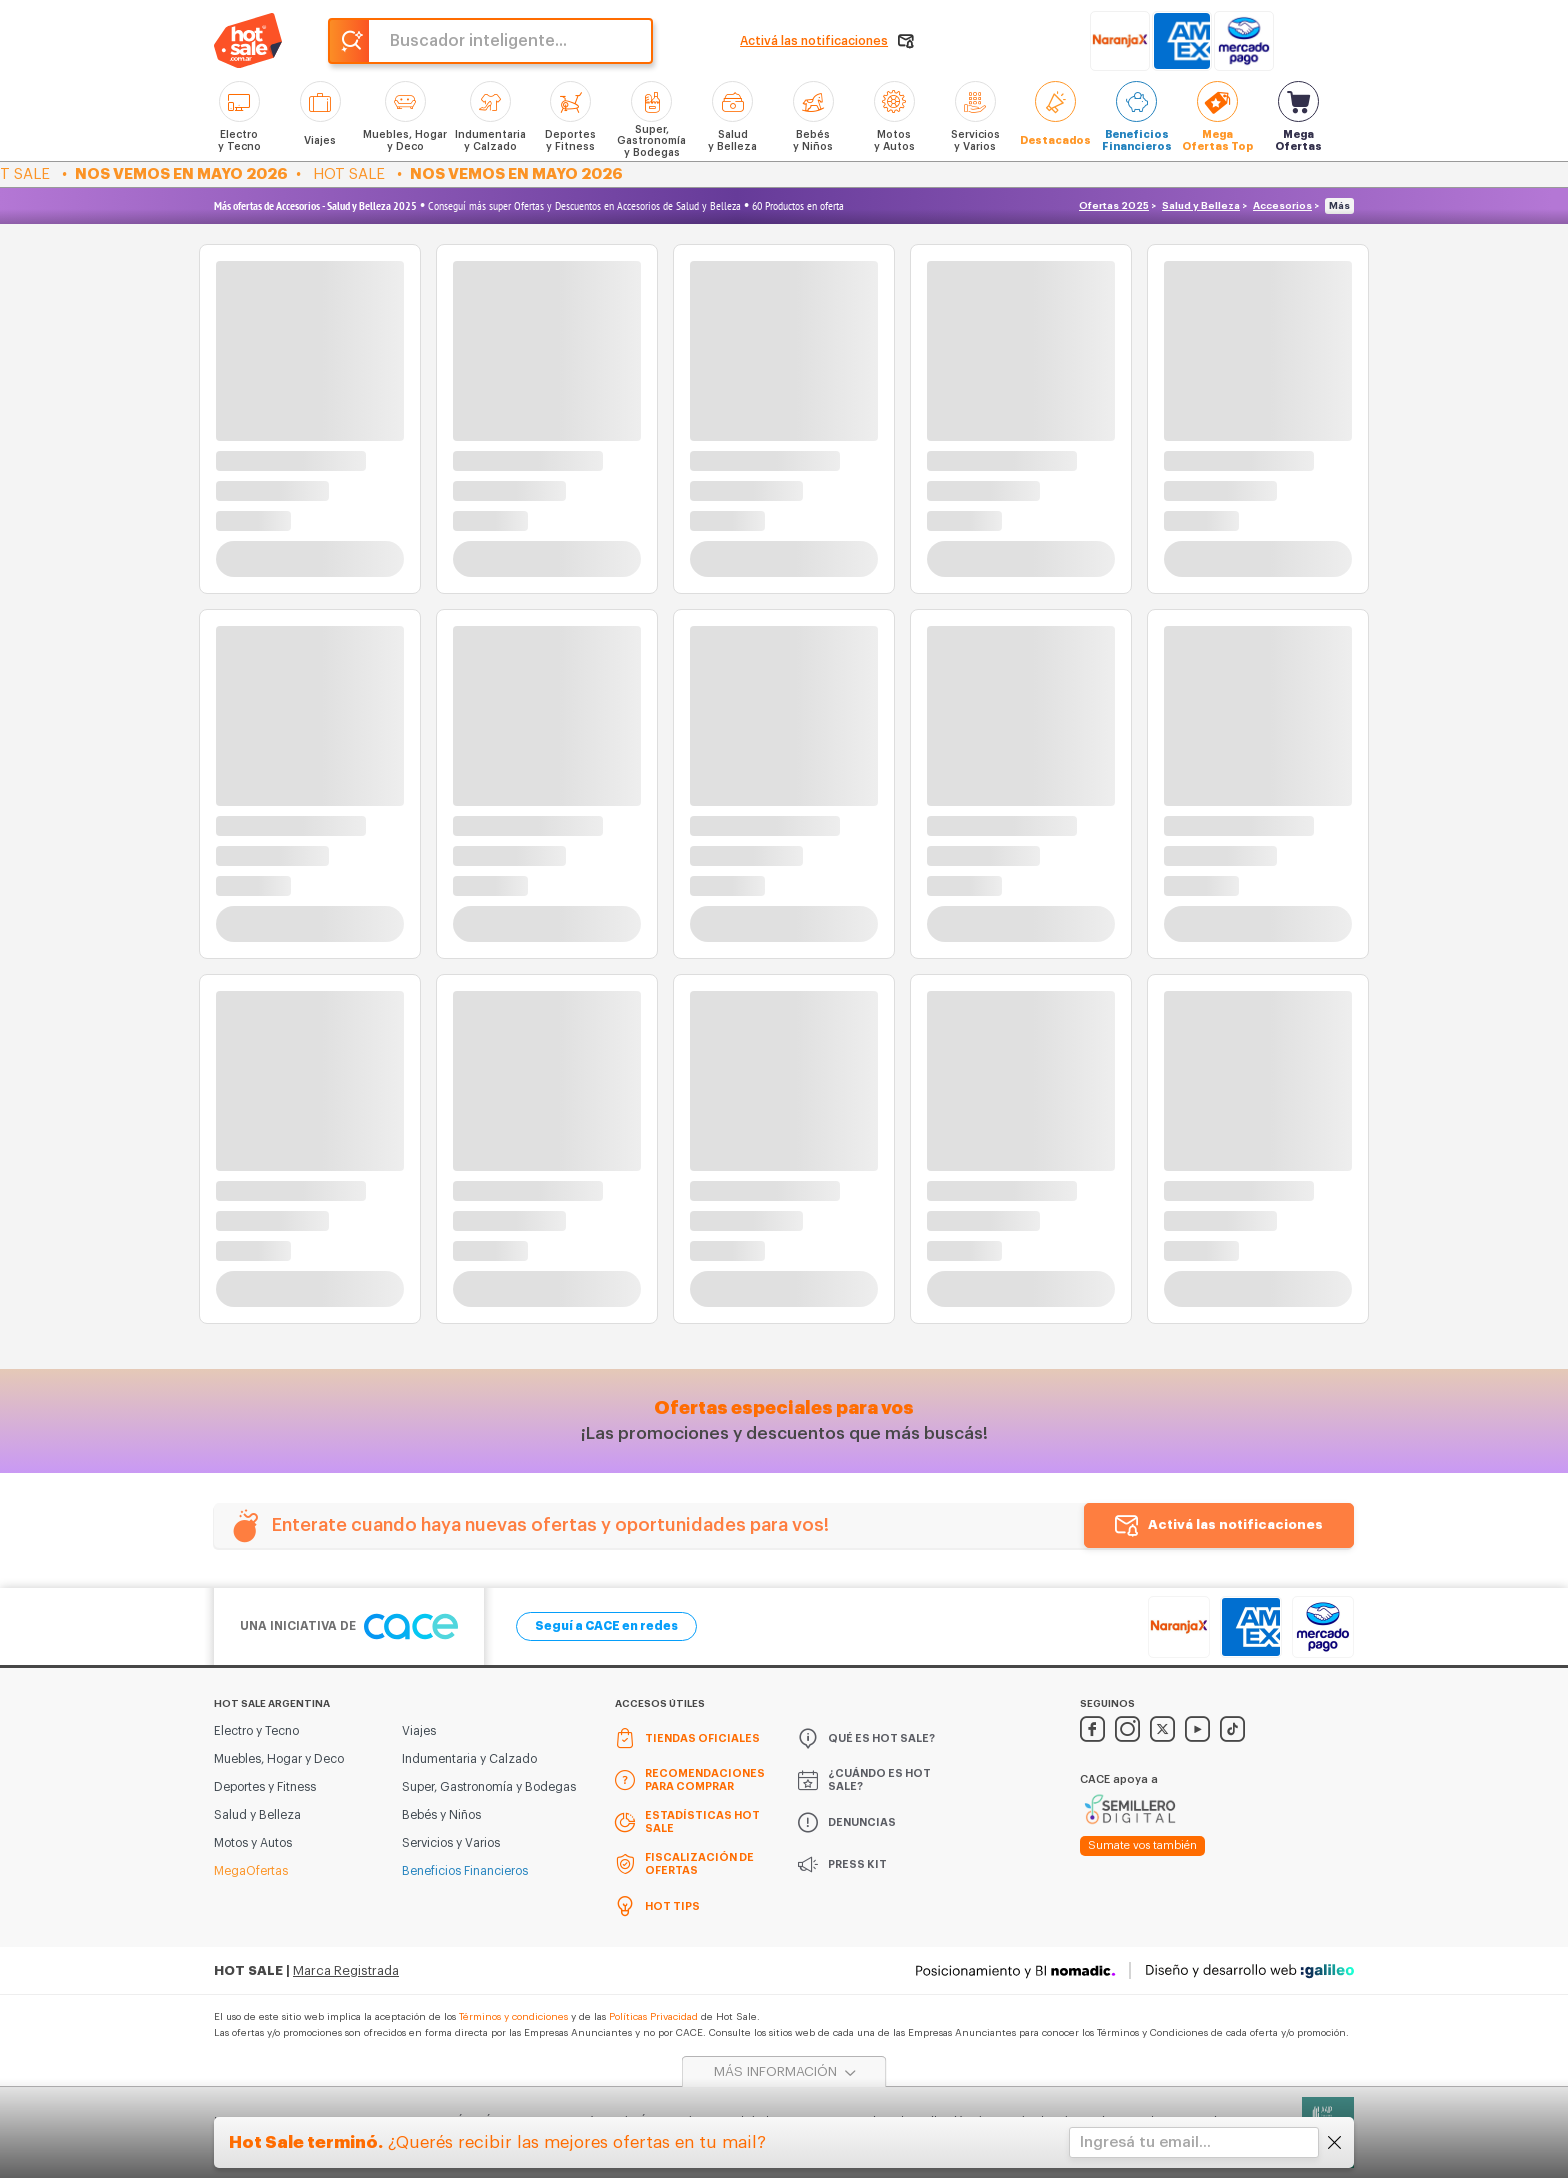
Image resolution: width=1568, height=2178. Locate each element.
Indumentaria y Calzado (469, 1759)
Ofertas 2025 (1114, 206)
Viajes (419, 1731)
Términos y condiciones (513, 2017)
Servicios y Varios (451, 1843)
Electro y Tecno (256, 1731)
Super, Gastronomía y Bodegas (489, 1787)
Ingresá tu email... (1145, 2142)
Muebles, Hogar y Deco (279, 1759)
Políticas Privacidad (653, 2017)
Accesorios (1282, 206)
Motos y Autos (253, 1843)
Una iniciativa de (349, 1626)
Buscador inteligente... (478, 41)
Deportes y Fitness (265, 1787)
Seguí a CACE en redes (606, 1626)
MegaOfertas (251, 1871)
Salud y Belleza (1201, 206)
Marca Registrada (346, 1970)
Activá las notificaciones (1235, 1524)
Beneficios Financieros (465, 1871)
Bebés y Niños (441, 1815)
